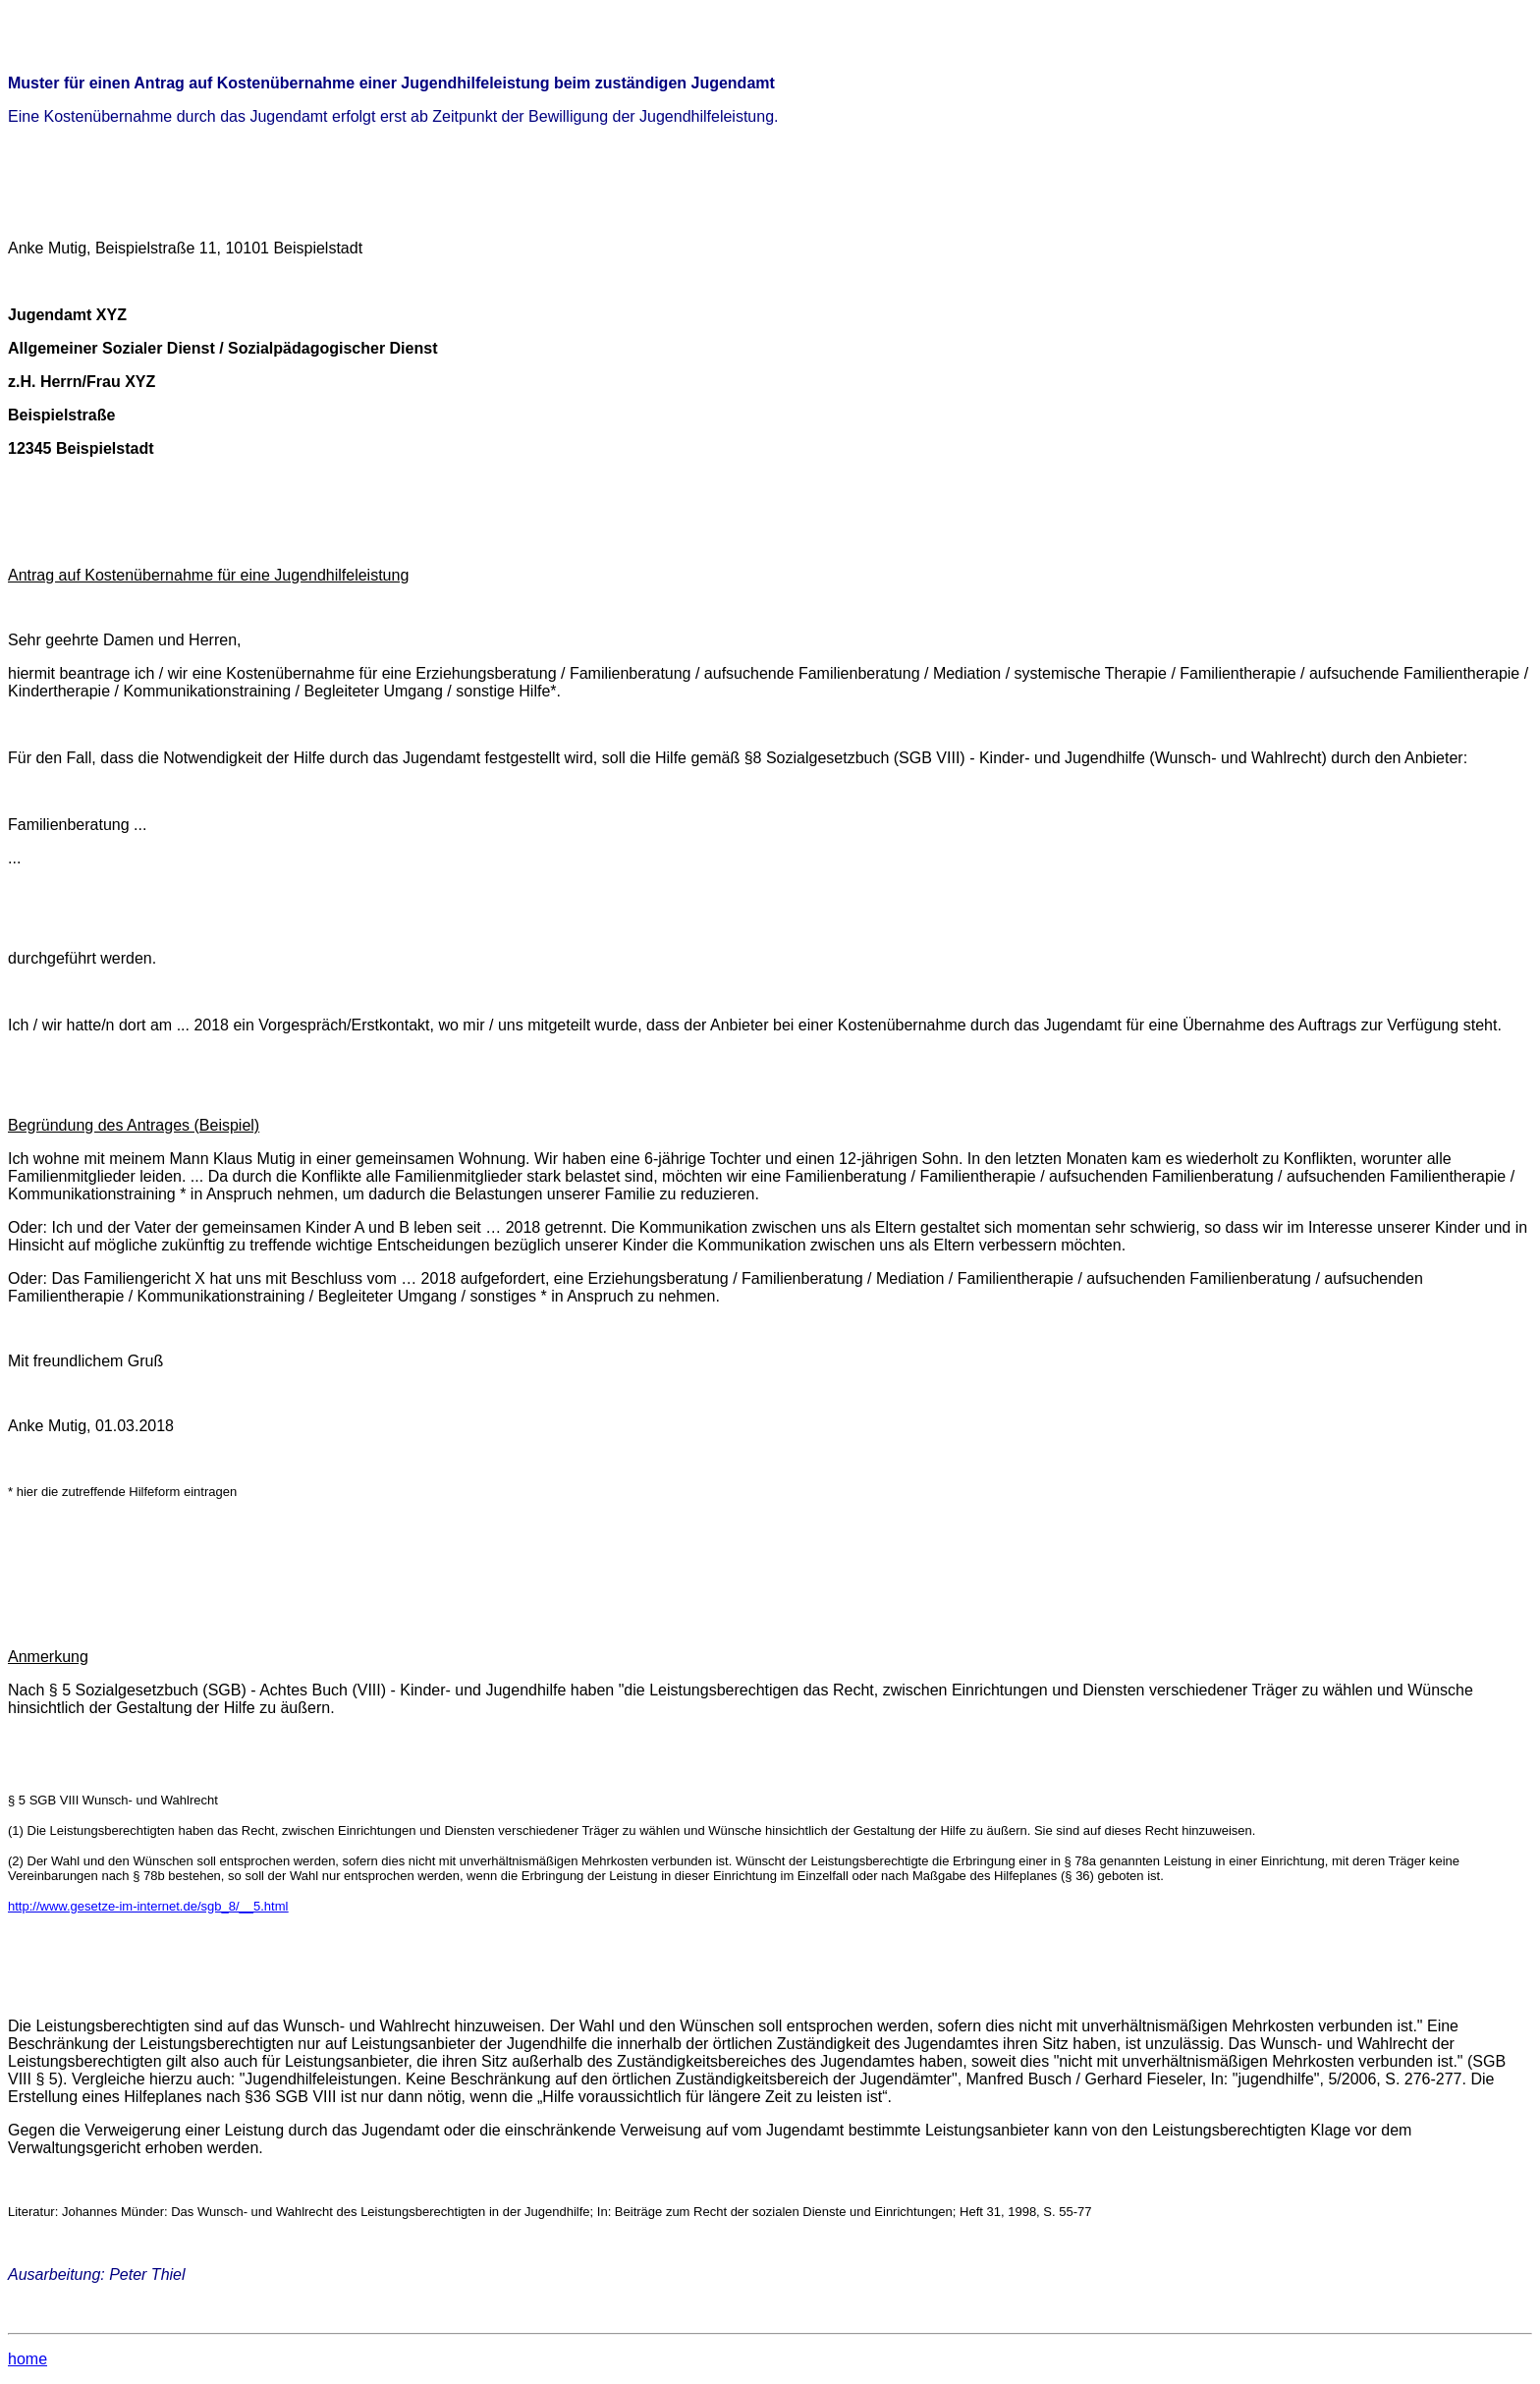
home (27, 2359)
